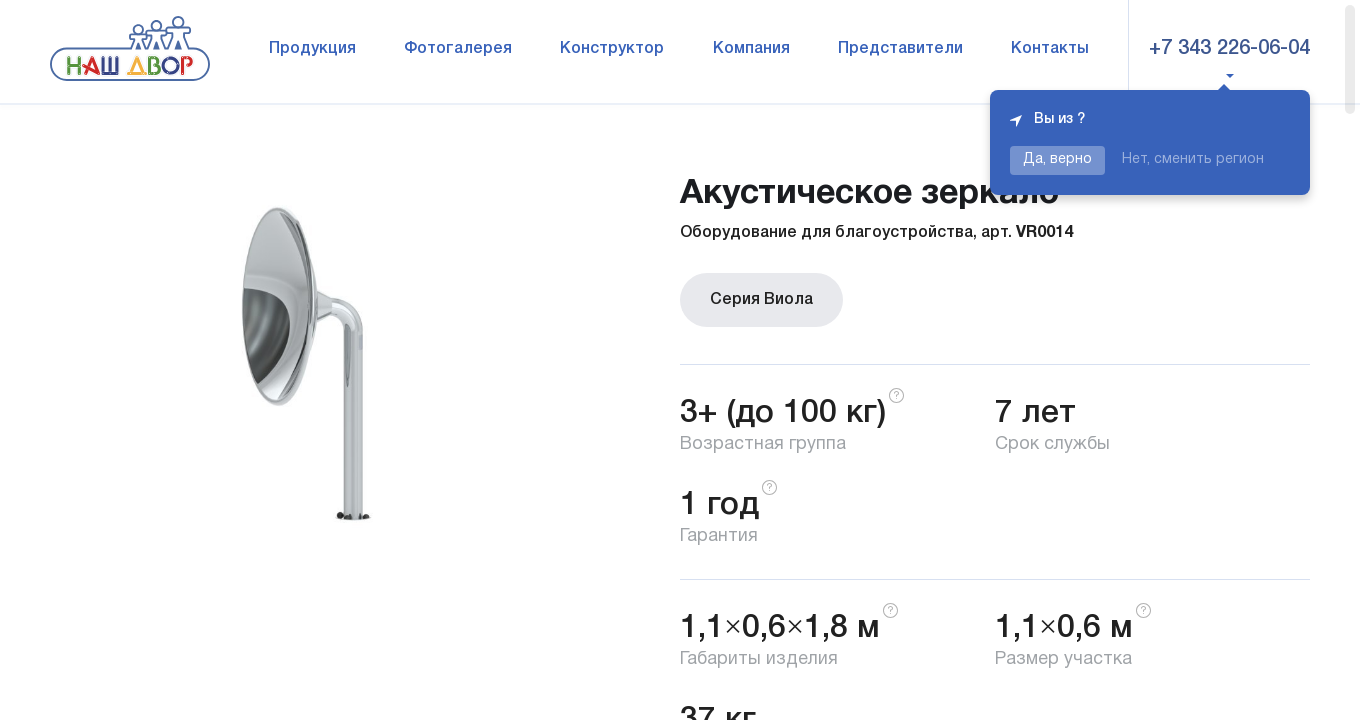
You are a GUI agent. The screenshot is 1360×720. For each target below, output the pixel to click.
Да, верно (1057, 159)
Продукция (312, 49)
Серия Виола (761, 300)
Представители (900, 49)
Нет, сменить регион (1193, 159)
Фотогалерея (458, 49)
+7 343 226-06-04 (1229, 49)
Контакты (1050, 49)
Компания (751, 49)
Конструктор (612, 49)
